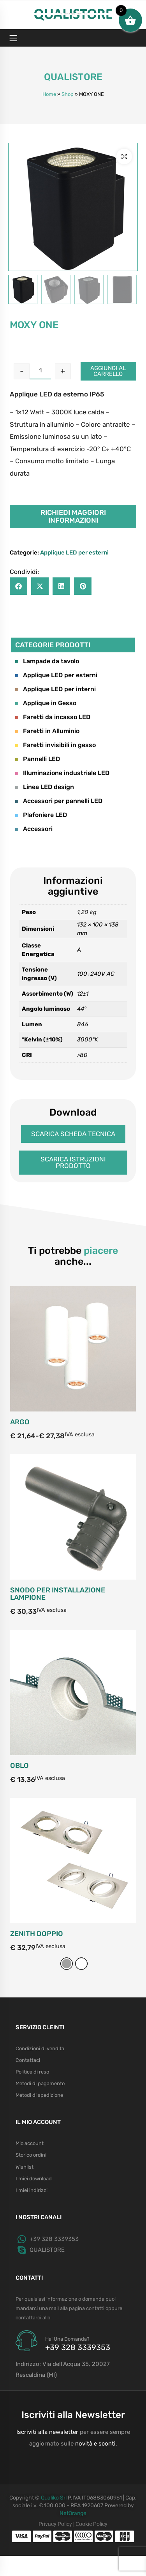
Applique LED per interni (55, 689)
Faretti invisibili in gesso (55, 745)
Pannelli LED (37, 759)
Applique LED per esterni (74, 552)
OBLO (19, 1914)
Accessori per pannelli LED (58, 801)
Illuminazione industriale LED (62, 773)
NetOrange (73, 2513)
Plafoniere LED (41, 815)
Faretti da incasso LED (52, 717)
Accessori (34, 829)
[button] (124, 156)
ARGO (20, 1570)
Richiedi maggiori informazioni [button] (73, 516)
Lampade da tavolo (47, 661)
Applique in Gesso (45, 703)
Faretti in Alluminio (47, 731)
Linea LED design (44, 787)
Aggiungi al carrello (108, 371)
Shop (68, 94)
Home (49, 94)
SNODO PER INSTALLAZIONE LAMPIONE (57, 1750)
